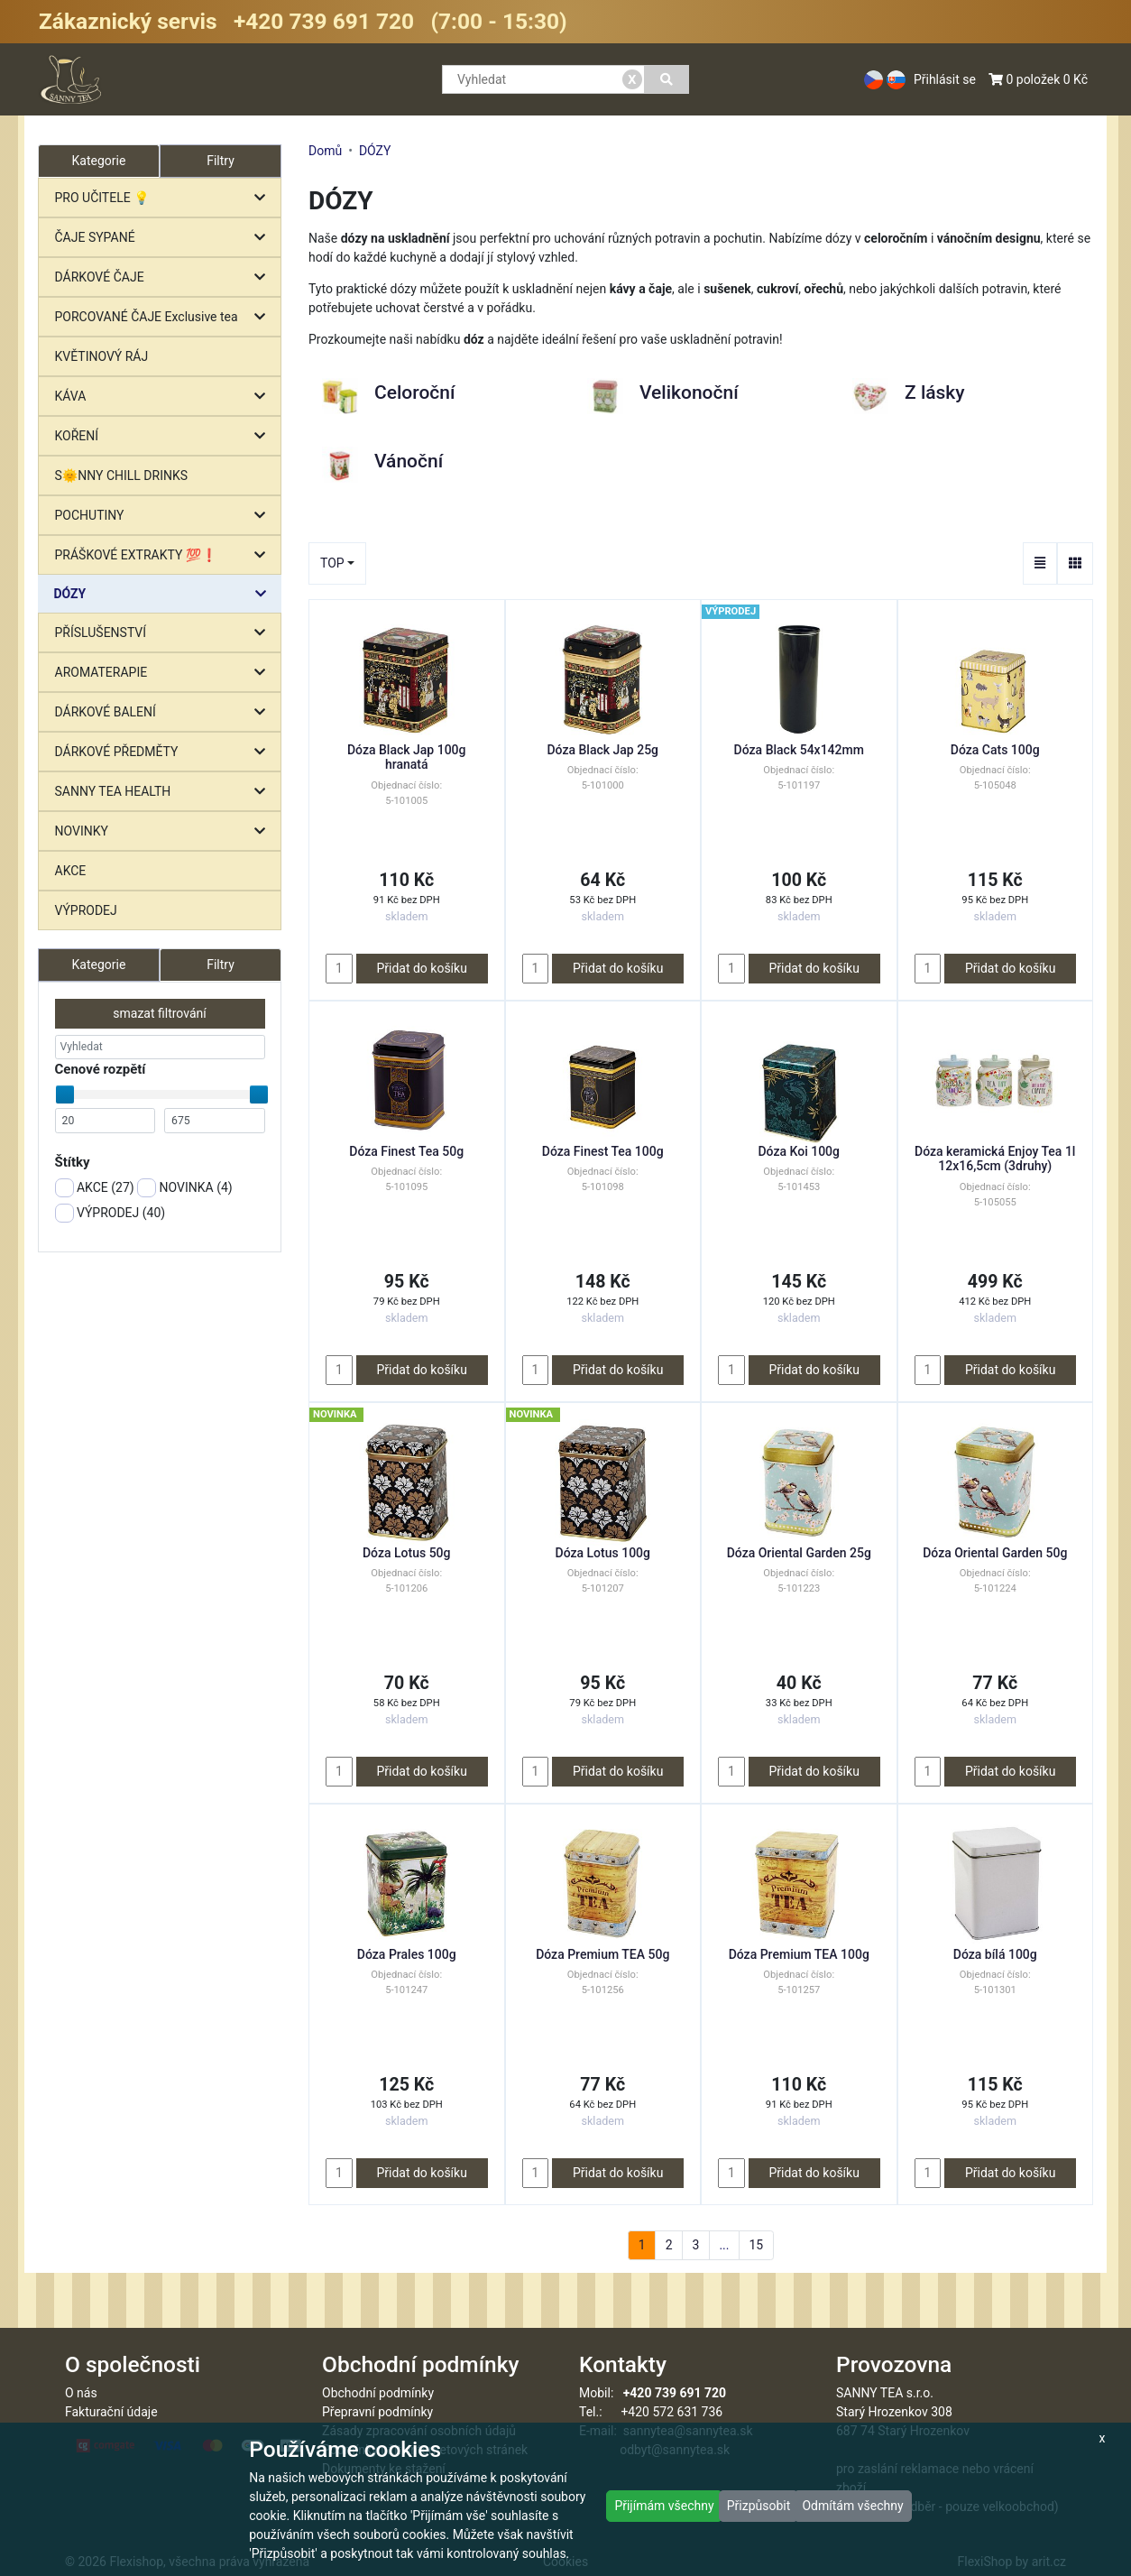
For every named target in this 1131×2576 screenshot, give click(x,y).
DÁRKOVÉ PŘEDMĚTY (164, 752)
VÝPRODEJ (86, 910)
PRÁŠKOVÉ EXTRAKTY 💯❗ (164, 555)
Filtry (220, 160)
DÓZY (164, 594)
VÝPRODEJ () (110, 1213)
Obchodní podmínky (378, 2393)
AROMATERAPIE (164, 672)
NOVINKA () (185, 1187)
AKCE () (94, 1187)
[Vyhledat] (667, 79)
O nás (81, 2393)
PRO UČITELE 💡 (164, 198)
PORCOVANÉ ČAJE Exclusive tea (164, 317)
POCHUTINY (164, 515)
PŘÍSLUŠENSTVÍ (164, 632)
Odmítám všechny (852, 2505)
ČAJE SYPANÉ (164, 237)
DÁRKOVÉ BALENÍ (164, 712)
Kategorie (99, 964)
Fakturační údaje (111, 2412)
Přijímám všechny (663, 2505)
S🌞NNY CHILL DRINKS (121, 475)
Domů (325, 150)
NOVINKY (164, 831)
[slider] (65, 1094)
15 (756, 2245)
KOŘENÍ (164, 436)
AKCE (71, 870)
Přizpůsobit (759, 2505)
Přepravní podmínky (377, 2412)
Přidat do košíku (421, 968)
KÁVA (164, 396)
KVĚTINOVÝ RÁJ (102, 356)
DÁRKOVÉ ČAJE (164, 277)
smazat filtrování (159, 1013)
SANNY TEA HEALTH (164, 791)
